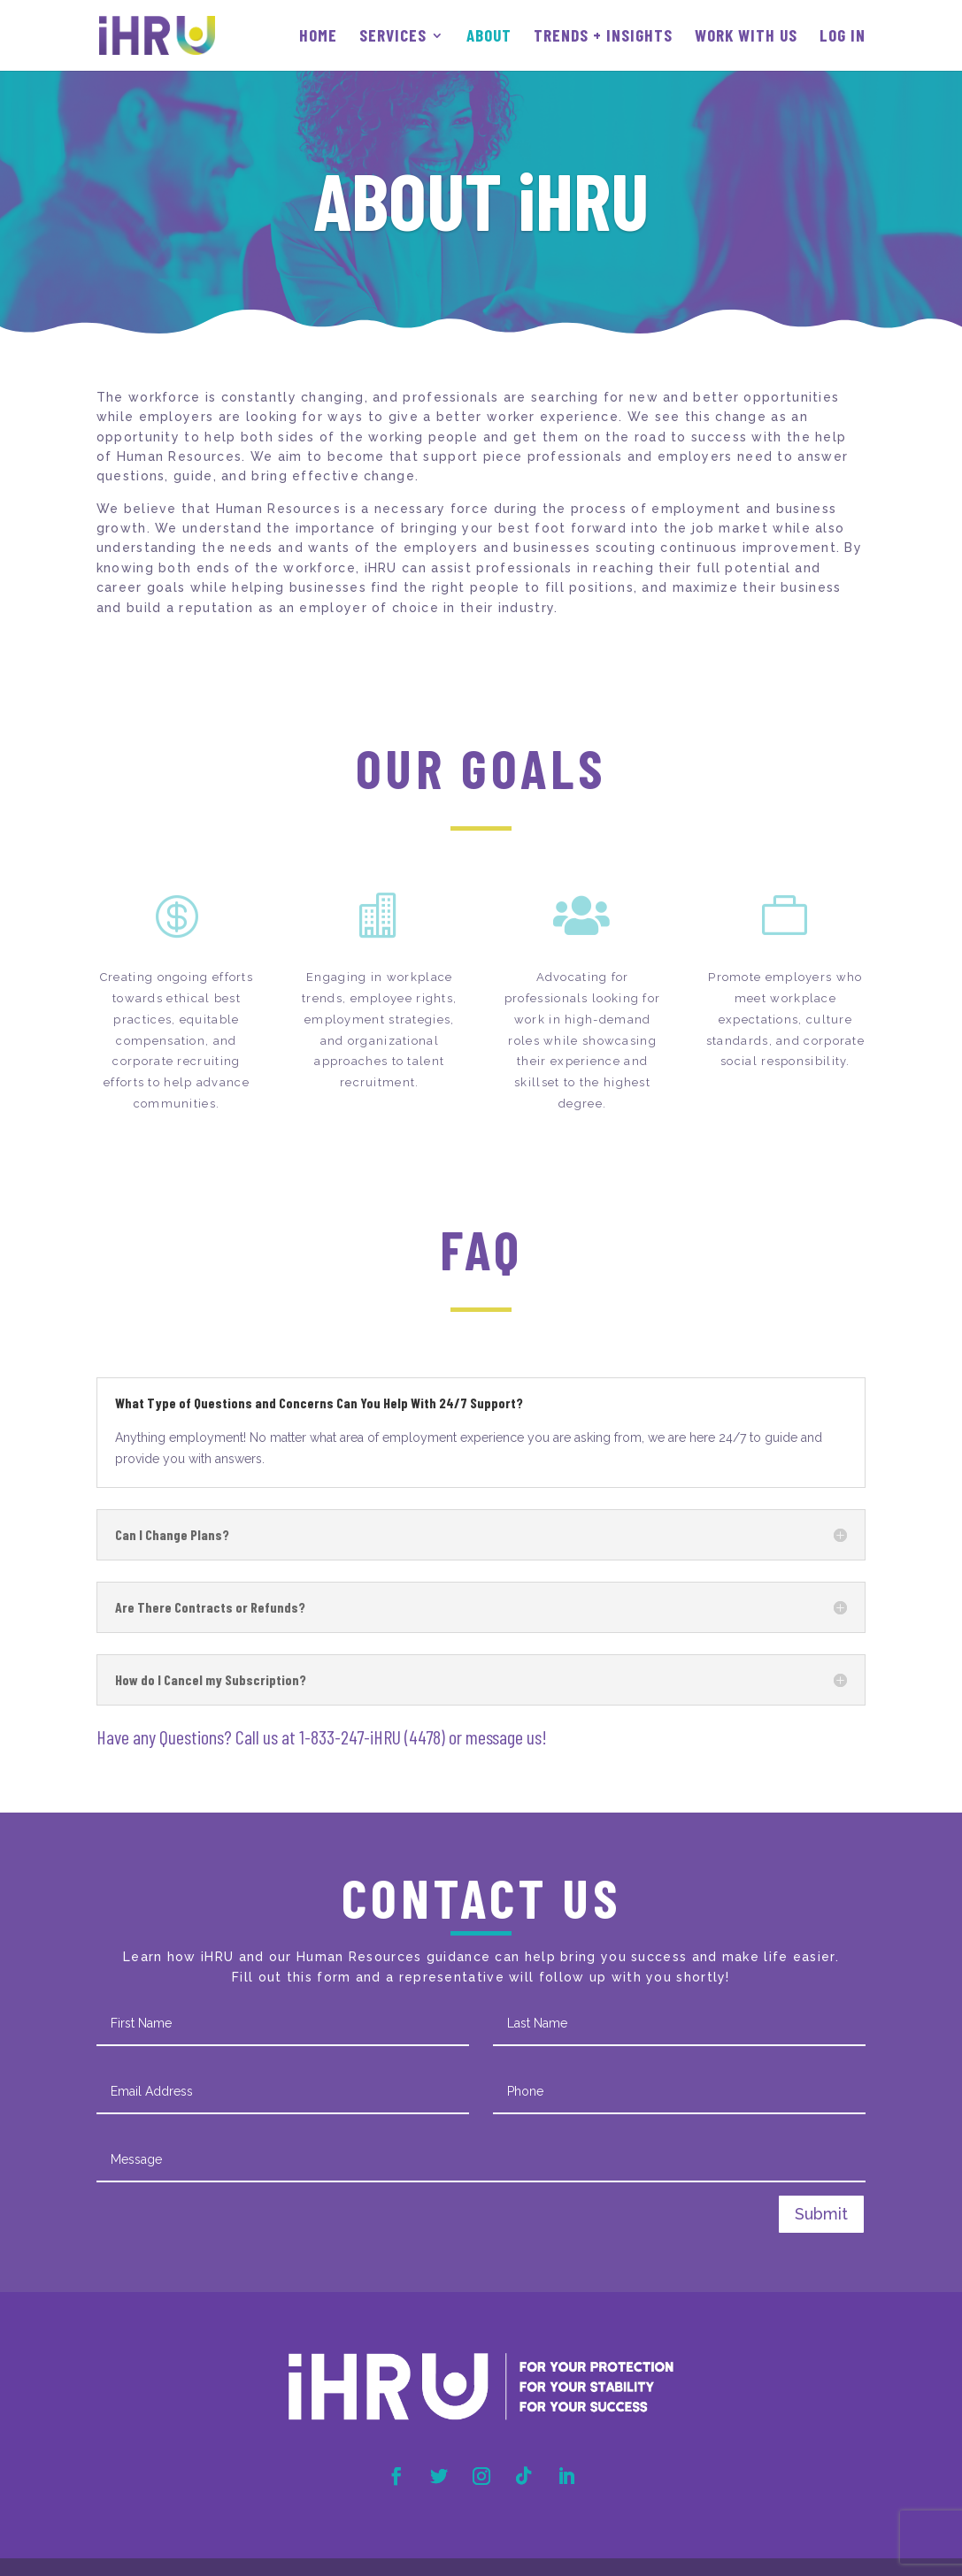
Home (318, 37)
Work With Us (746, 37)
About (489, 37)
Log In (843, 37)
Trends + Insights (603, 37)
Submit (821, 2213)
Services (393, 37)
